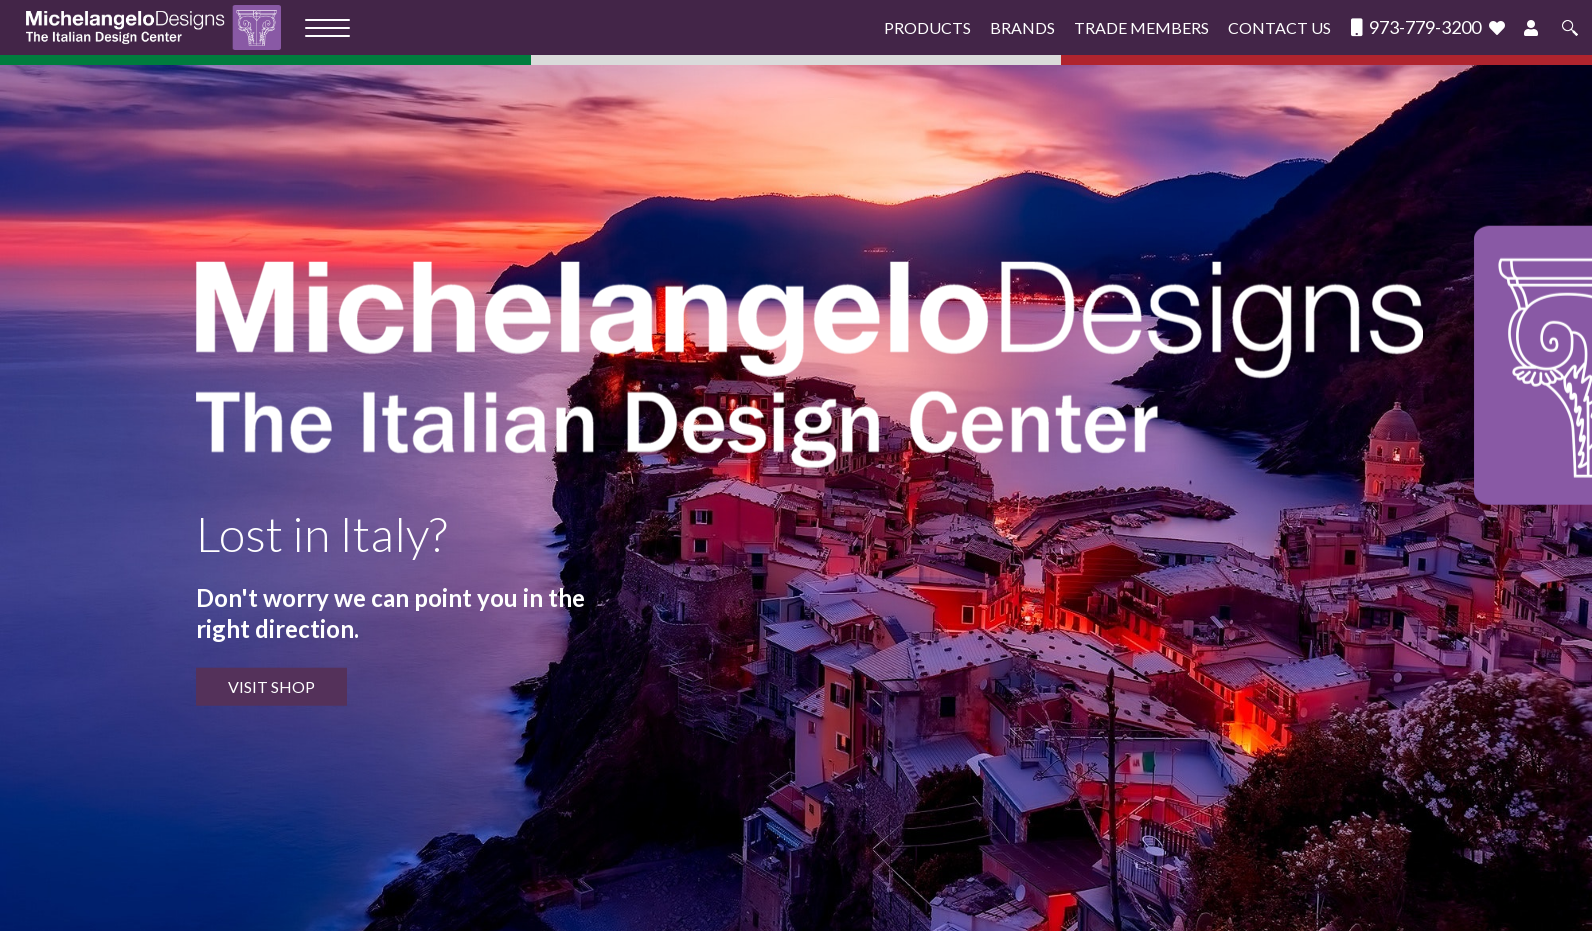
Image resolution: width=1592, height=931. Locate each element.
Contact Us (1279, 27)
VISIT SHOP (271, 686)
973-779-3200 (1416, 27)
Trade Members (1141, 27)
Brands (1022, 27)
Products (927, 27)
